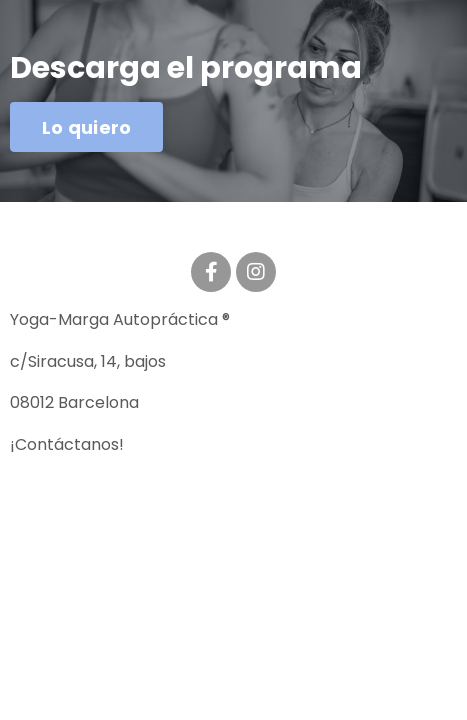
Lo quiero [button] (86, 127)
